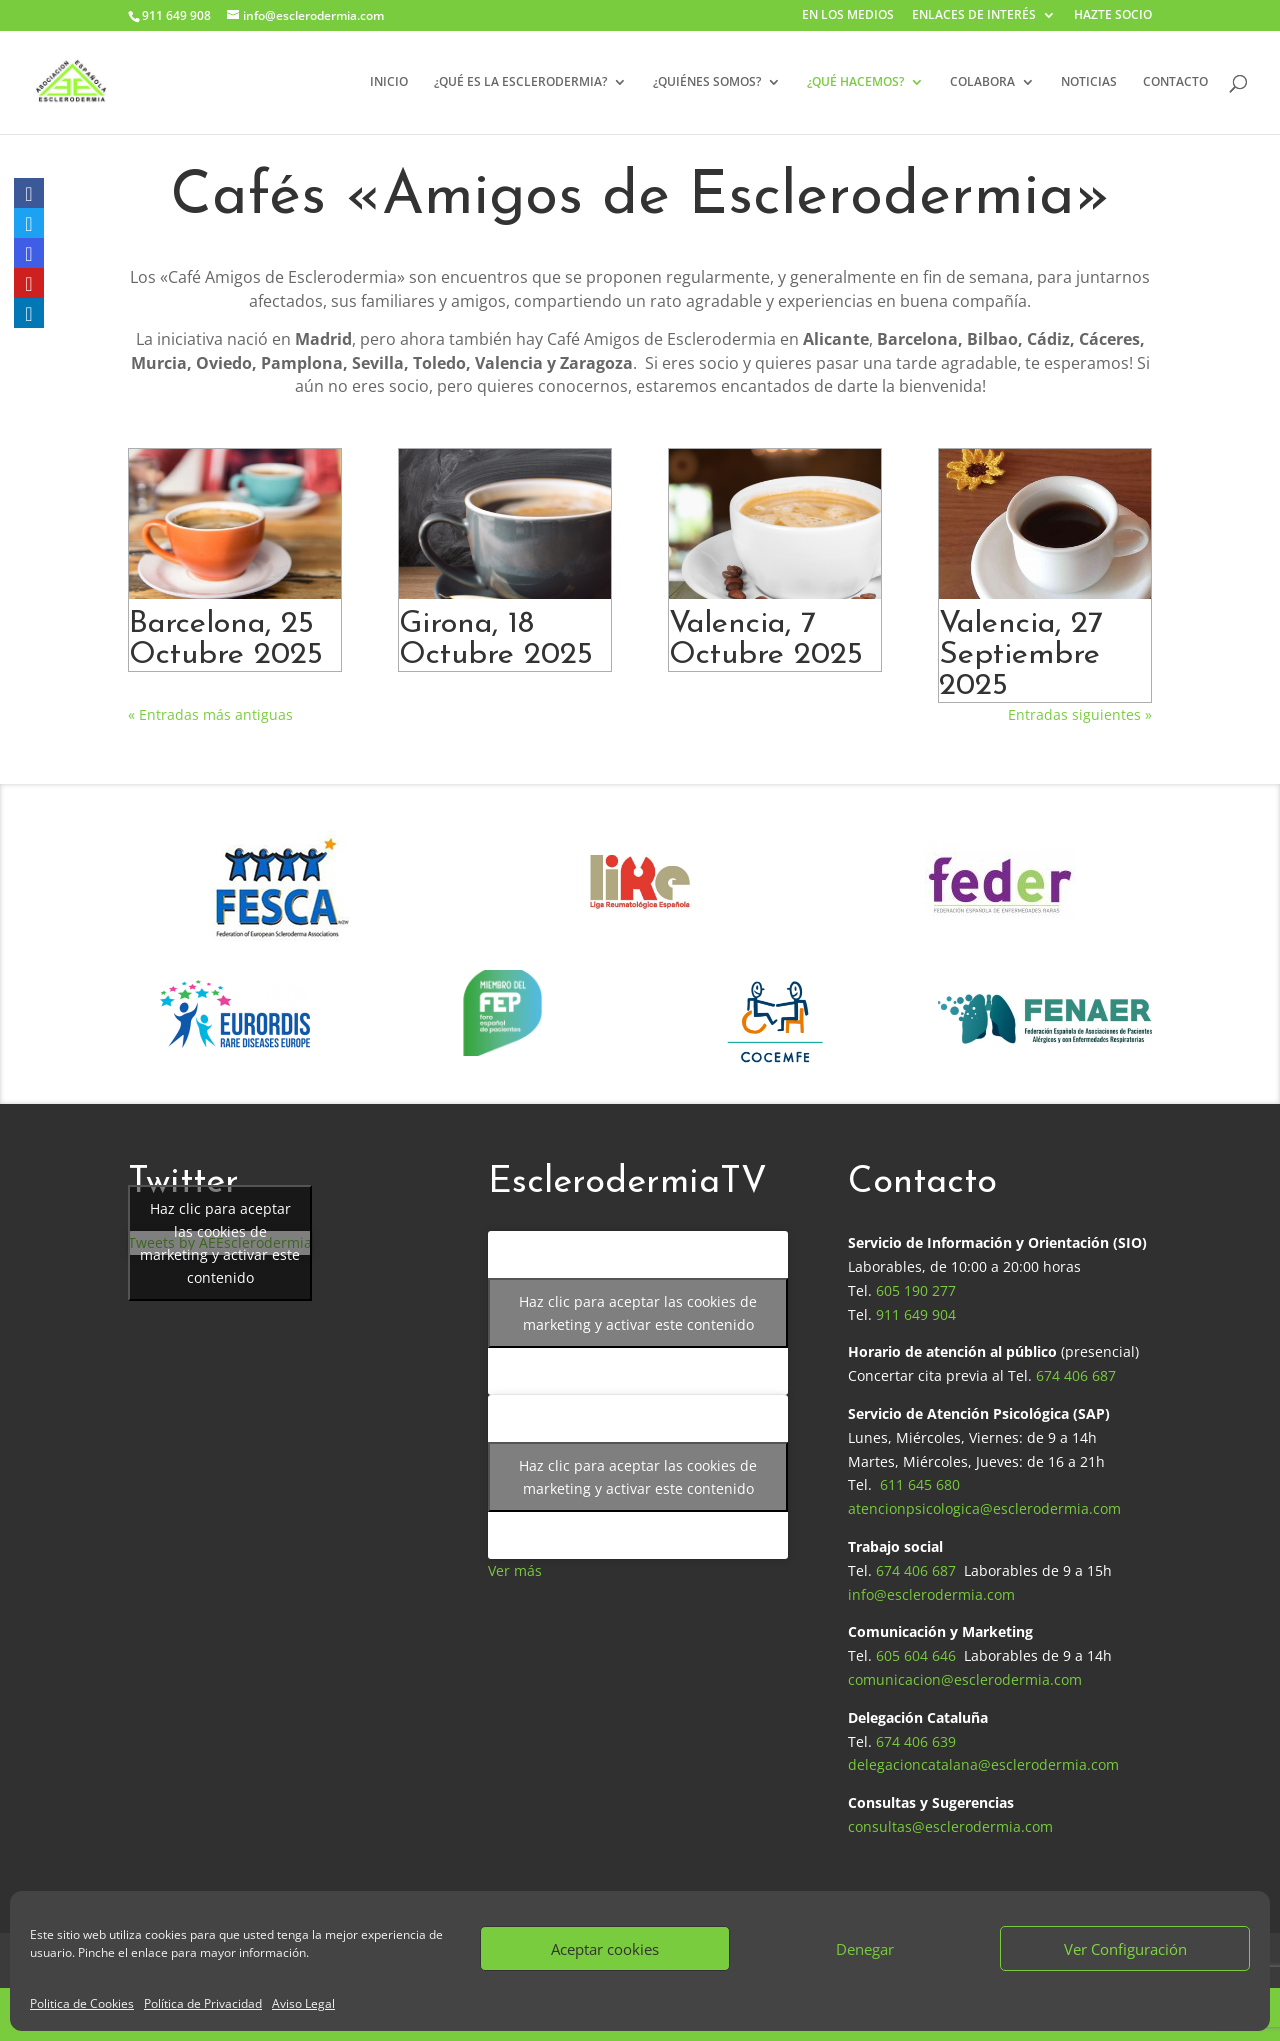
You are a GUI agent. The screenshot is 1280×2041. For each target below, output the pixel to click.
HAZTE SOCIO (1113, 16)
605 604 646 (916, 1655)
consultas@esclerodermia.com (950, 1826)
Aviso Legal (303, 2003)
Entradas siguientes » (1080, 714)
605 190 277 (916, 1290)
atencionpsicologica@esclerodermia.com (984, 1508)
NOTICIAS (1089, 82)
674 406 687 (1076, 1375)
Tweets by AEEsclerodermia (220, 1243)
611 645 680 (920, 1484)
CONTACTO (1175, 82)
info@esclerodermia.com (931, 1594)
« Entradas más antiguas (210, 714)
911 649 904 (916, 1314)
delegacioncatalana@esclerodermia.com (983, 1764)
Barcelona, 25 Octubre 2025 (226, 640)
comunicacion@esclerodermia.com (965, 1679)
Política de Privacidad (203, 2003)
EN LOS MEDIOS (848, 16)
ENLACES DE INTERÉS (974, 16)
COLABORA (982, 82)
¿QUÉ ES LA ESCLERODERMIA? (520, 82)
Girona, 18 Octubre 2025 (496, 640)
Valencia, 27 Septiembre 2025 (1021, 655)
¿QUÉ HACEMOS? (855, 82)
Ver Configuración (1125, 1949)
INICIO (389, 82)
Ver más (515, 1570)
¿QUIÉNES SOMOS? (707, 82)
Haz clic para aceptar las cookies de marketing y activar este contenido (220, 1243)
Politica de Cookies (82, 2003)
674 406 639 (916, 1741)
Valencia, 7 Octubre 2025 (766, 640)
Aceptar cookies (605, 1949)
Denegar (865, 1949)
